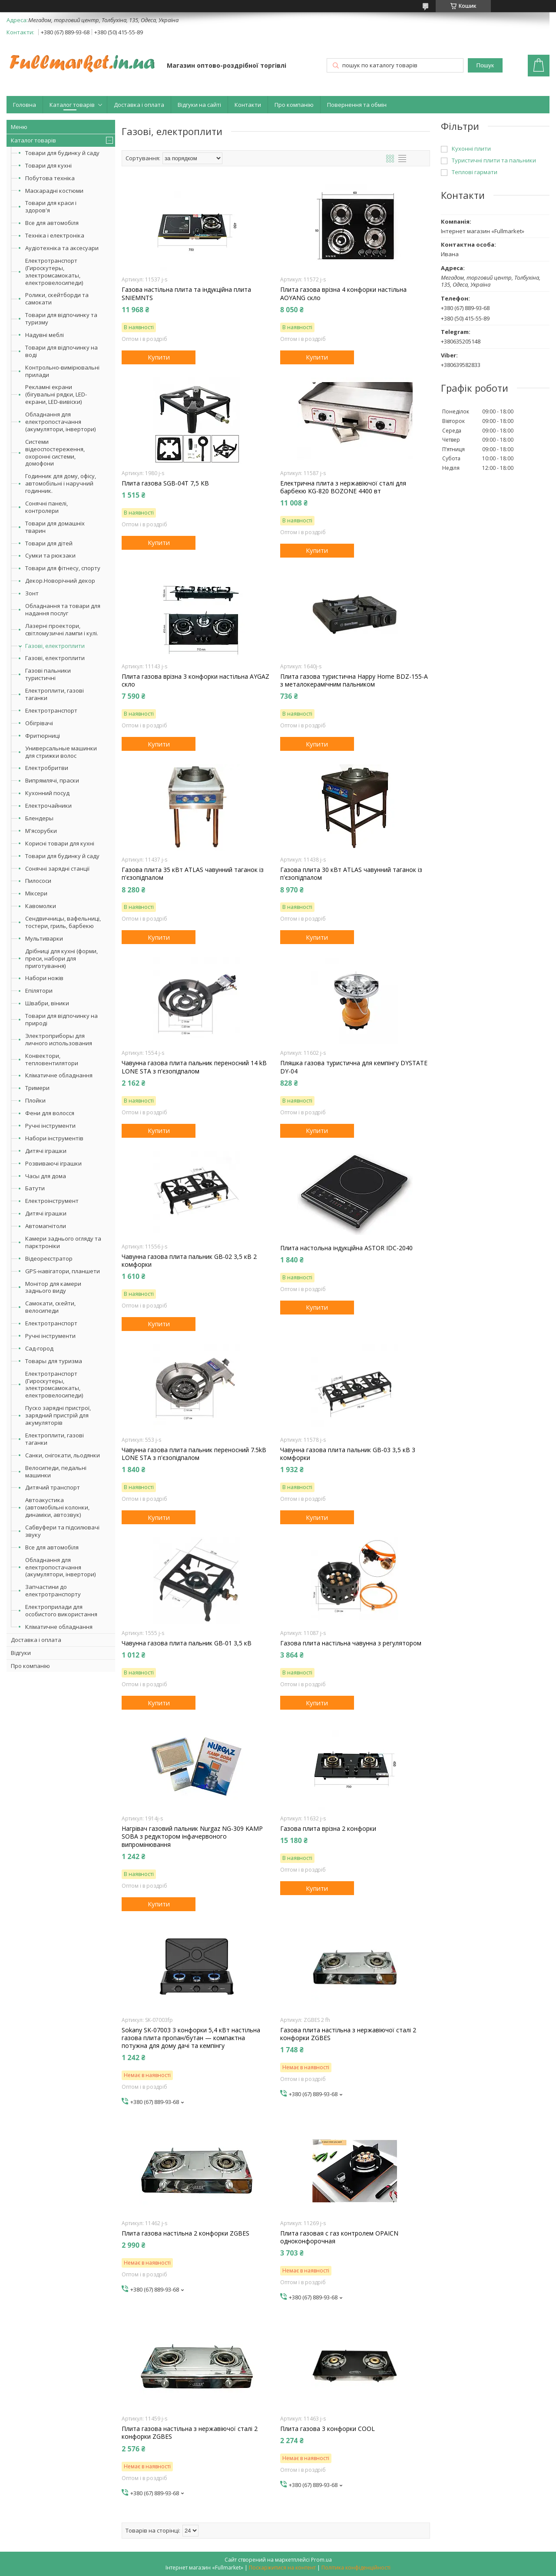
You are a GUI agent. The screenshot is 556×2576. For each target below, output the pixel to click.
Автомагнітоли (45, 1226)
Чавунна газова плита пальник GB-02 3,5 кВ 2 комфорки (189, 1260)
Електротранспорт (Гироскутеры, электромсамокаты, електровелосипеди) (54, 272)
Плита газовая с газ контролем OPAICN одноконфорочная (339, 2237)
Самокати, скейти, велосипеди (50, 1306)
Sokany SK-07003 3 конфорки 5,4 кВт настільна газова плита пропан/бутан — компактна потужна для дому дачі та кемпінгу (191, 2038)
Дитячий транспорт (52, 1487)
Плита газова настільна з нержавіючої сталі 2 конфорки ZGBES (190, 2433)
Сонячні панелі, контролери (46, 507)
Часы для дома (45, 1176)
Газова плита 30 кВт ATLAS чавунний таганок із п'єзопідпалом (351, 874)
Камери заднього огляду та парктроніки (63, 1242)
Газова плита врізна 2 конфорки (328, 1829)
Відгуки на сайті (199, 105)
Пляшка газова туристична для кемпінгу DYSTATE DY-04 (353, 1067)
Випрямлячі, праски (52, 780)
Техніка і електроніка (54, 235)
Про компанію (294, 105)
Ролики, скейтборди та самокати (57, 298)
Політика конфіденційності (356, 2567)
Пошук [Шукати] (485, 65)
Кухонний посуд (47, 793)
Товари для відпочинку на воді (61, 351)
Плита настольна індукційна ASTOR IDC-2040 (346, 1248)
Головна (24, 105)
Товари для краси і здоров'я (50, 206)
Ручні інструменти (50, 1125)
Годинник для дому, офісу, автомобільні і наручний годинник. (60, 483)
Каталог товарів (72, 105)
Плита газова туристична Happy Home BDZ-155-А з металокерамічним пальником (354, 680)
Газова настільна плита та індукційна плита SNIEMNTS (186, 293)
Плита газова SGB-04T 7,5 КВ (165, 483)
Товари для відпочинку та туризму (61, 318)
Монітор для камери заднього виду (53, 1287)
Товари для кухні (48, 165)
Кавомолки (40, 906)
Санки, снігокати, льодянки (62, 1455)
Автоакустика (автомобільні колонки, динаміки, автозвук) (57, 1507)
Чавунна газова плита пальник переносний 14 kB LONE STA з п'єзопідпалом (194, 1067)
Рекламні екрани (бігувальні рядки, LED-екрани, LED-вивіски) (56, 394)
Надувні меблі (44, 335)
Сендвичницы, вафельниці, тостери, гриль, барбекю (63, 922)
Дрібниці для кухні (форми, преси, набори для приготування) (61, 958)
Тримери (37, 1088)
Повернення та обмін (357, 105)
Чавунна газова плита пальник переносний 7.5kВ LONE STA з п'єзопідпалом (194, 1454)
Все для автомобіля (52, 223)
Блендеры (39, 818)
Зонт (32, 593)
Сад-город (39, 1348)
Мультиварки (44, 938)
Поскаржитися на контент (282, 2567)
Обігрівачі (39, 723)
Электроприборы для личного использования (58, 1039)
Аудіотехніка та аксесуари (62, 248)
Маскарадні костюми (54, 191)
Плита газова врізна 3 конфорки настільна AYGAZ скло (195, 680)
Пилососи (38, 881)
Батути (35, 1188)
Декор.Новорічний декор (60, 581)
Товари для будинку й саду (62, 153)
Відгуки (21, 1653)
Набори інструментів (54, 1138)
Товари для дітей (49, 543)
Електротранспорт (51, 710)
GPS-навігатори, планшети (62, 1271)
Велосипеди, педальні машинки (55, 1471)
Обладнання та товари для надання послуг (62, 609)
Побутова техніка (50, 178)
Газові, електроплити (55, 646)
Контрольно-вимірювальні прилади (62, 371)
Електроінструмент (52, 1201)
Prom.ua (321, 2559)
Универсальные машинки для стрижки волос (61, 752)
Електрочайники (48, 805)
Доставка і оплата (139, 105)
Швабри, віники (47, 1003)
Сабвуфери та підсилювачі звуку (62, 1531)
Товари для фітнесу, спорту (62, 568)
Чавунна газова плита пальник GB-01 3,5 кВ (187, 1643)
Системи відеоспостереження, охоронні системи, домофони (55, 453)
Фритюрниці (42, 736)
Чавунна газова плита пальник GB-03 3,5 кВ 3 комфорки (347, 1454)
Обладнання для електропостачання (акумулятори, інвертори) (60, 421)
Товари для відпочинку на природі (61, 1019)
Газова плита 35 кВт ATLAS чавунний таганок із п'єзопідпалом (193, 874)
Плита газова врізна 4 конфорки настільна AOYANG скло (343, 293)
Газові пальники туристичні (48, 674)
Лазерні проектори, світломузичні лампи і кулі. (61, 629)
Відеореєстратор (49, 1258)
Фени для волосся (49, 1113)
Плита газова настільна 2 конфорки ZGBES (185, 2233)
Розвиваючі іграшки (53, 1163)
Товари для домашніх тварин (55, 527)
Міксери (36, 893)
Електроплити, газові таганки (54, 694)
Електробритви (46, 768)
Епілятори (39, 990)
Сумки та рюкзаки (50, 555)
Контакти (248, 105)
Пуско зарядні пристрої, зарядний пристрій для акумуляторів (58, 1415)
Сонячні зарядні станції (57, 868)
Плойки (35, 1100)
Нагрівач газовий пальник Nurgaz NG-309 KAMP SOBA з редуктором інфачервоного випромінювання (192, 1836)
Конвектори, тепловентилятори (51, 1059)
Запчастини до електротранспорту (53, 1590)
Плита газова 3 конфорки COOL (327, 2429)
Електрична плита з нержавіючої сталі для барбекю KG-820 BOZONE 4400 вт (343, 487)
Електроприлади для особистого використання (61, 1610)
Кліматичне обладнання (59, 1075)
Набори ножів (44, 978)
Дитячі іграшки (45, 1151)
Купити (159, 357)
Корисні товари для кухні (59, 843)
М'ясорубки (41, 831)
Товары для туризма (53, 1361)
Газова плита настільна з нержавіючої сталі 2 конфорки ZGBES (348, 2034)
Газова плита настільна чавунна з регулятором (350, 1643)
